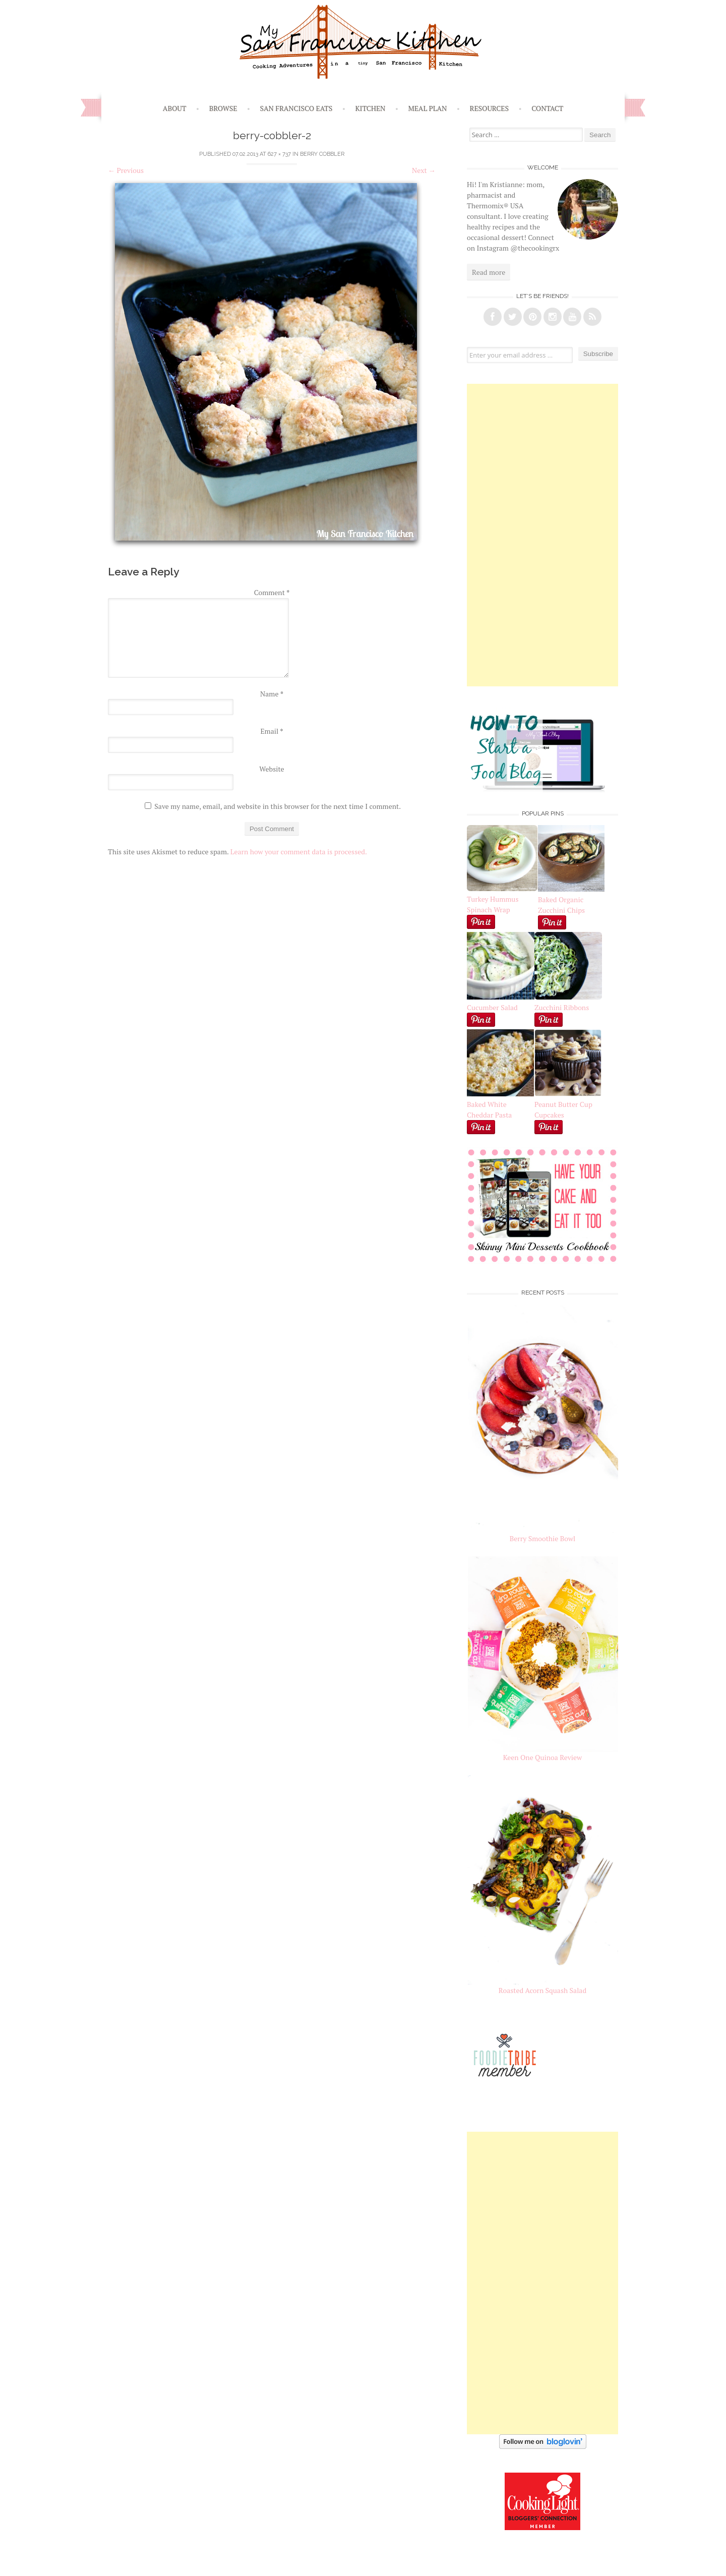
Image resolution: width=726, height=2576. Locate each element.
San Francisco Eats (296, 108)
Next (424, 170)
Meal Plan (427, 108)
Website (271, 769)
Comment (272, 592)
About (175, 108)
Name (271, 693)
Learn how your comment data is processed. (298, 851)
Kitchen (370, 108)
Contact (547, 108)
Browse (223, 108)
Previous (126, 170)
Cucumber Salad (492, 1007)
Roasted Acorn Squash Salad (542, 1990)
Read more (488, 272)
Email (271, 731)
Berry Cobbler (322, 154)
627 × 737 (279, 154)
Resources (489, 108)
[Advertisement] (542, 535)
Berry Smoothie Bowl (543, 1538)
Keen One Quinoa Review (542, 1757)
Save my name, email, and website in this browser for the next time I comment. (277, 806)
